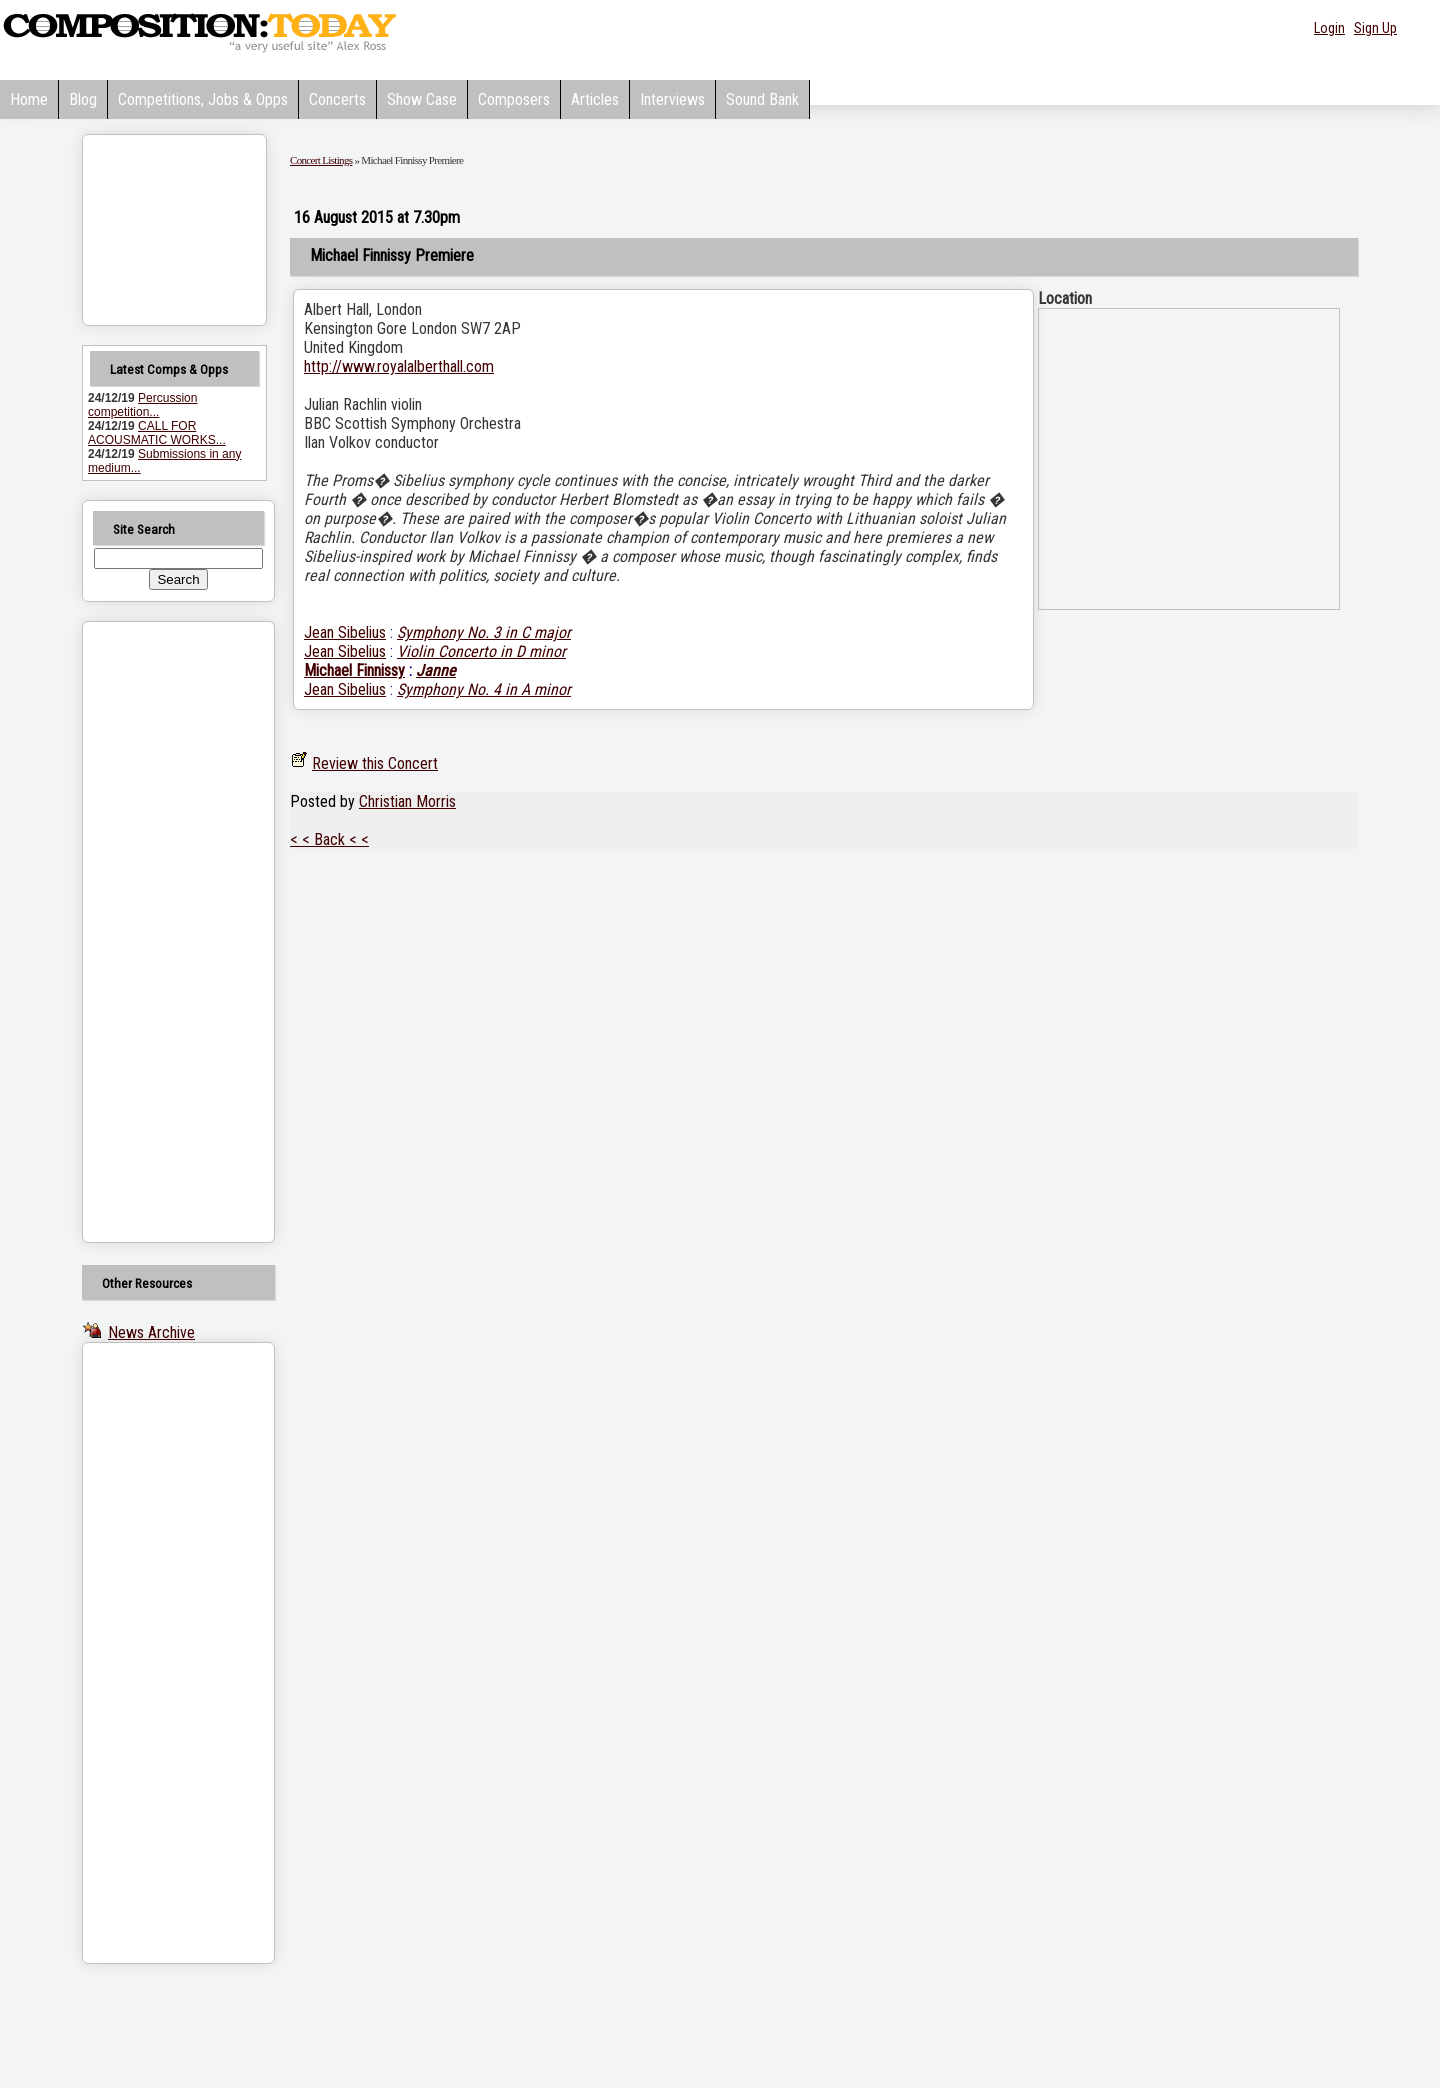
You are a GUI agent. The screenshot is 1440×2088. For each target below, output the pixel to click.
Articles (595, 99)
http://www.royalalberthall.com (399, 366)
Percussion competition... (142, 405)
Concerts (337, 99)
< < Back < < (329, 839)
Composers (514, 99)
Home (29, 99)
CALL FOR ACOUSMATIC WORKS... (157, 433)
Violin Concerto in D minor (481, 651)
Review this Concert (375, 763)
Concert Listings (321, 160)
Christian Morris (407, 801)
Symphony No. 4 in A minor (484, 689)
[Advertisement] (153, 932)
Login (1329, 28)
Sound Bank (762, 99)
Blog (83, 99)
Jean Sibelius (345, 632)
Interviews (672, 99)
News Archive (151, 1332)
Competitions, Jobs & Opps (203, 99)
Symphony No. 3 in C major (484, 632)
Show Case (422, 99)
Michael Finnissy (354, 670)
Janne (436, 670)
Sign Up (1375, 28)
